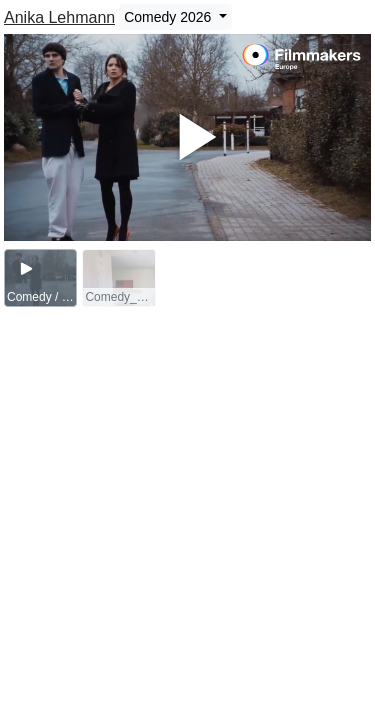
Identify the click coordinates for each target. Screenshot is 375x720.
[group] (40, 278)
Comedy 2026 (169, 17)
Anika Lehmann (59, 17)
